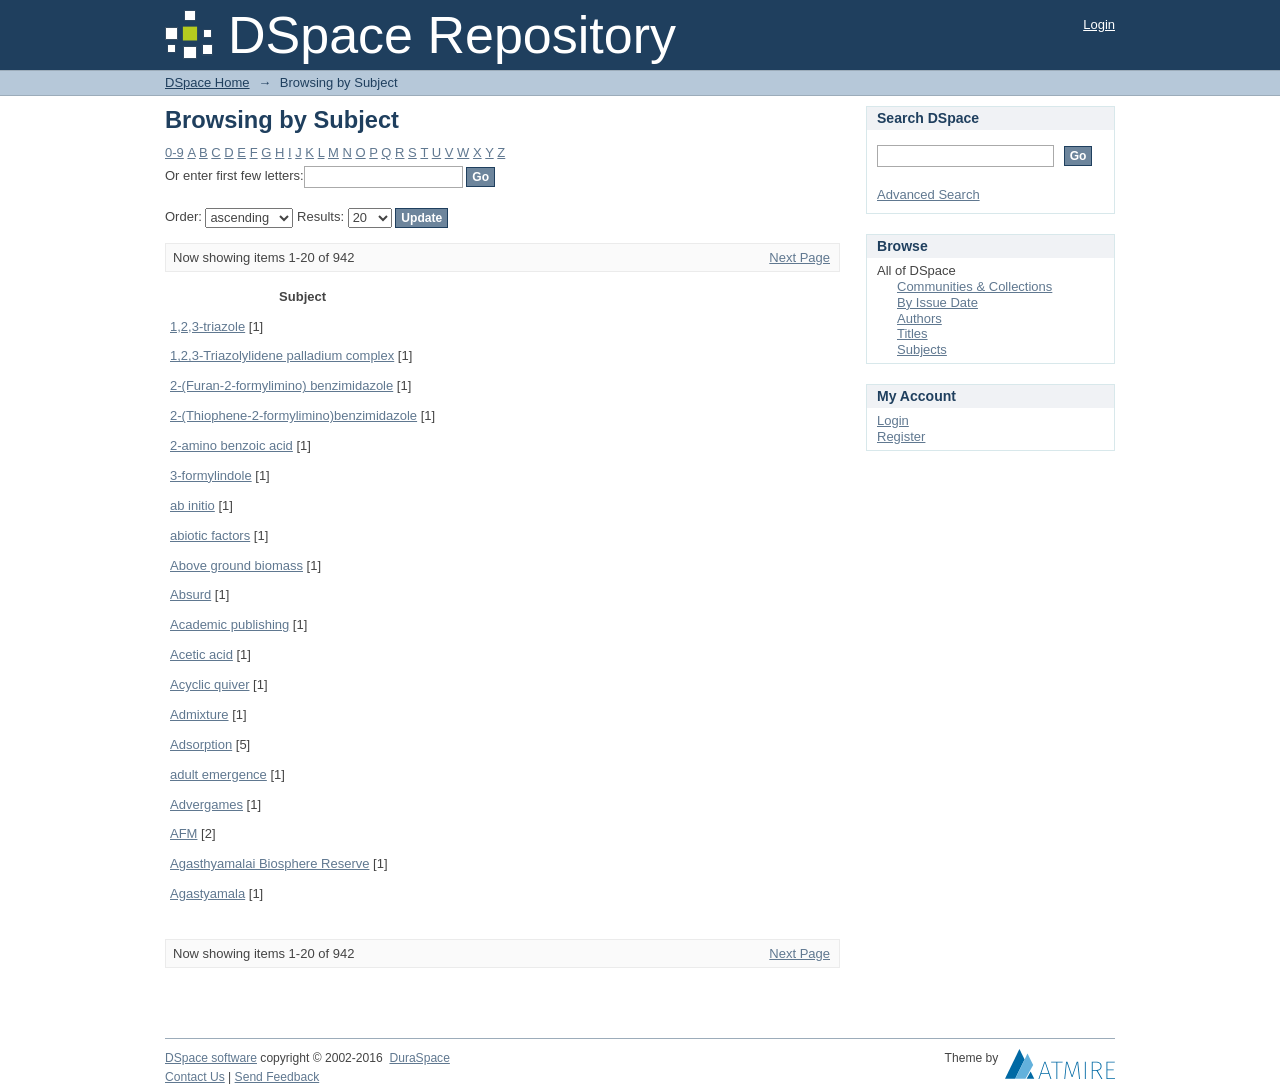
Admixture (199, 714)
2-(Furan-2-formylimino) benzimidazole (281, 385)
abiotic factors (210, 535)
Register (901, 436)
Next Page (799, 257)
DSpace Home (207, 82)
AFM (183, 833)
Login (1099, 24)
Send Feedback (277, 1077)
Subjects (922, 349)
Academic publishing (229, 624)
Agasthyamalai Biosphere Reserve (269, 863)
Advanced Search (928, 194)
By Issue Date (937, 302)
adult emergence (218, 774)
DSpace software (211, 1058)
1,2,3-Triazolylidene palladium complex (282, 355)
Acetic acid (201, 654)
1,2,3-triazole (207, 326)
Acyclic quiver (209, 684)
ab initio (192, 505)
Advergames (206, 804)
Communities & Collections (974, 286)
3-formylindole (211, 475)
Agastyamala (207, 893)
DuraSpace (419, 1058)
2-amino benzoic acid (231, 445)
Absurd (190, 594)
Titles (912, 333)
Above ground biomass (236, 565)
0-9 (174, 152)
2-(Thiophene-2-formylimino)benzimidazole (293, 415)
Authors (919, 318)
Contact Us (195, 1077)
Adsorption (201, 744)
